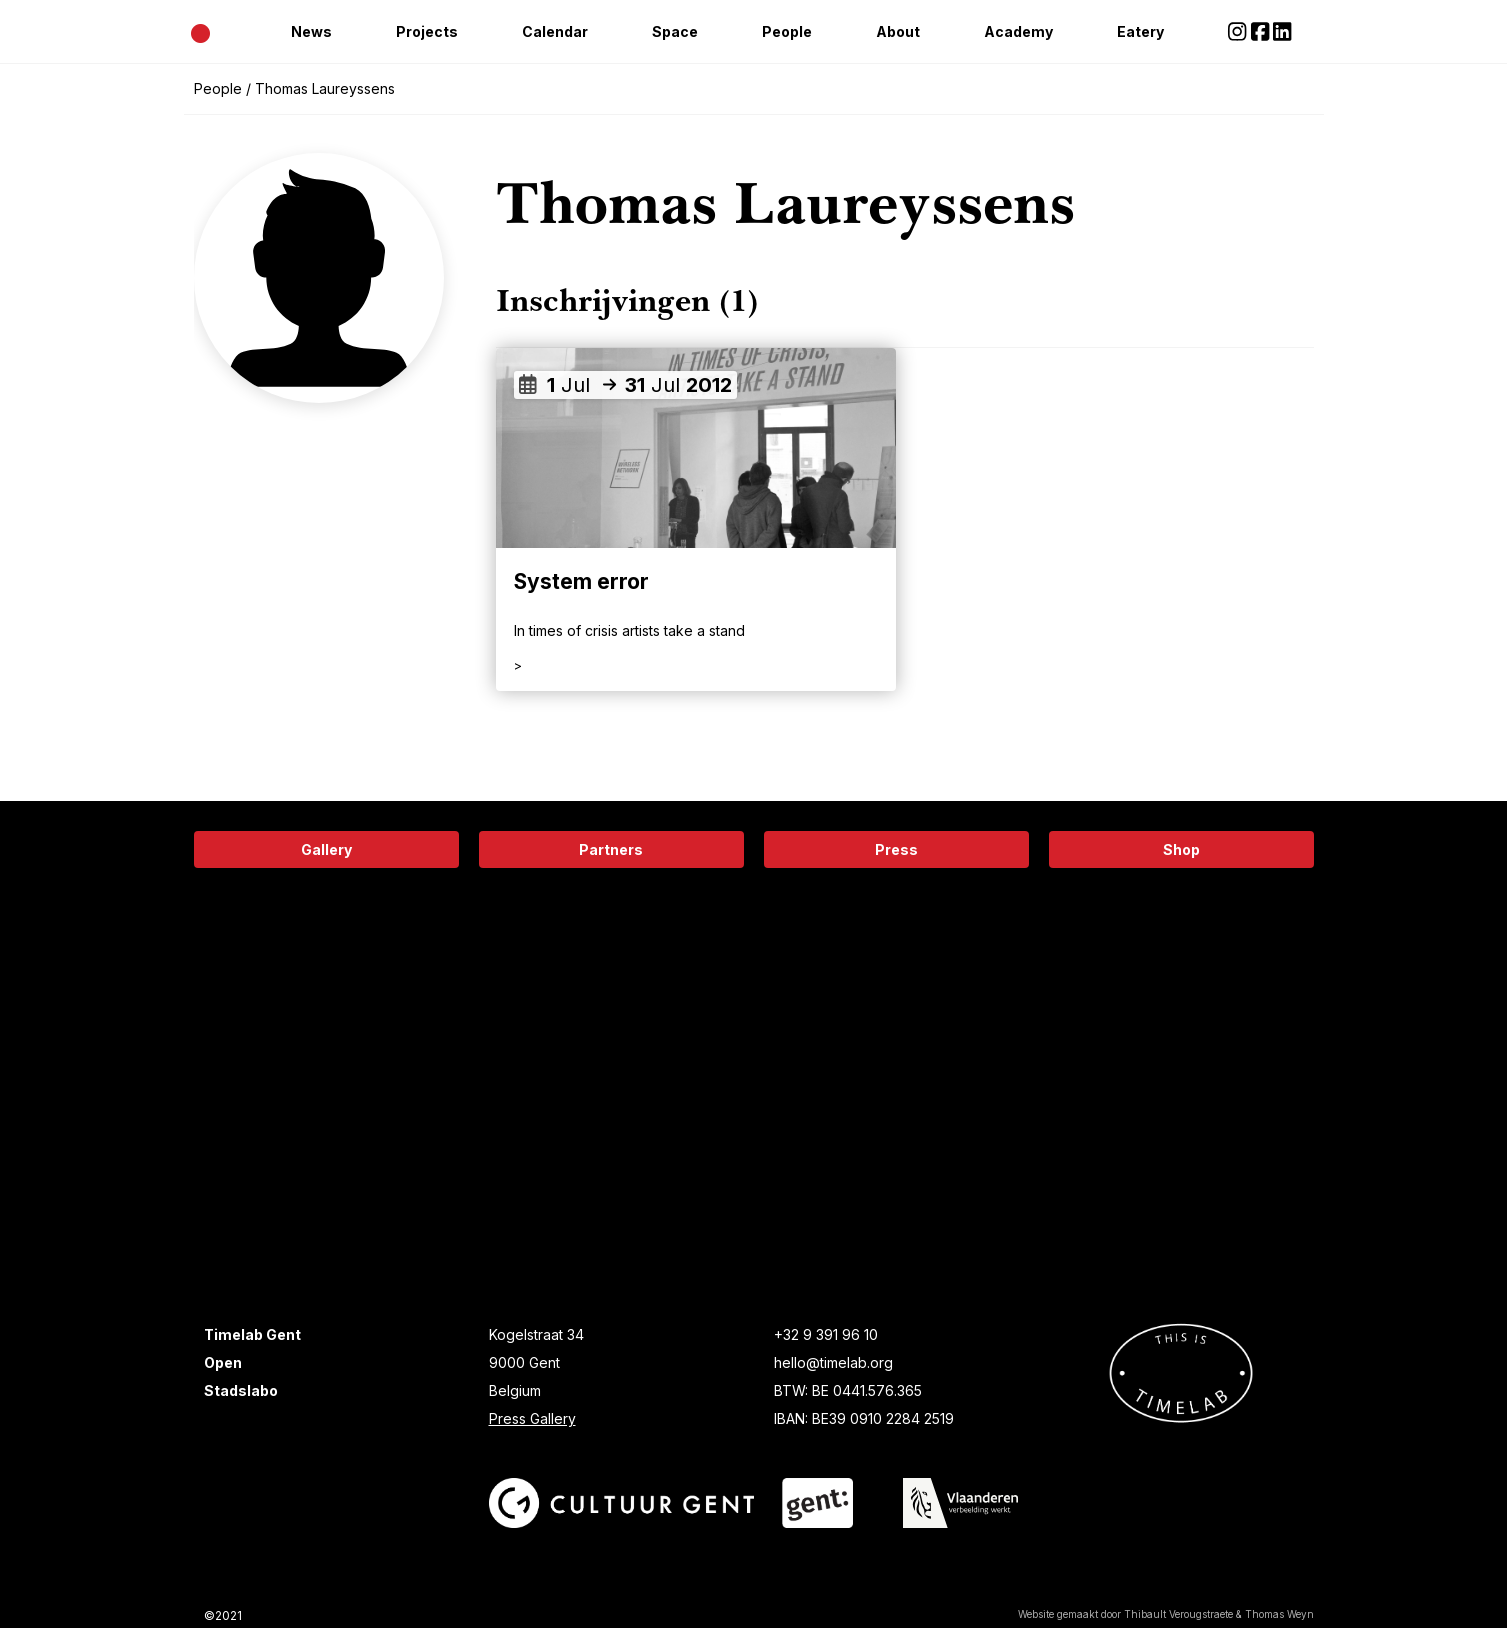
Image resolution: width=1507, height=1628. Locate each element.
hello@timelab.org (833, 1362)
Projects (427, 31)
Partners (611, 849)
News (311, 31)
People (787, 31)
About (898, 31)
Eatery (1140, 31)
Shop (1181, 849)
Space (675, 31)
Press (896, 849)
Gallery (326, 849)
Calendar (555, 31)
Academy (1018, 31)
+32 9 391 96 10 (826, 1334)
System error (581, 581)
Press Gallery (532, 1418)
